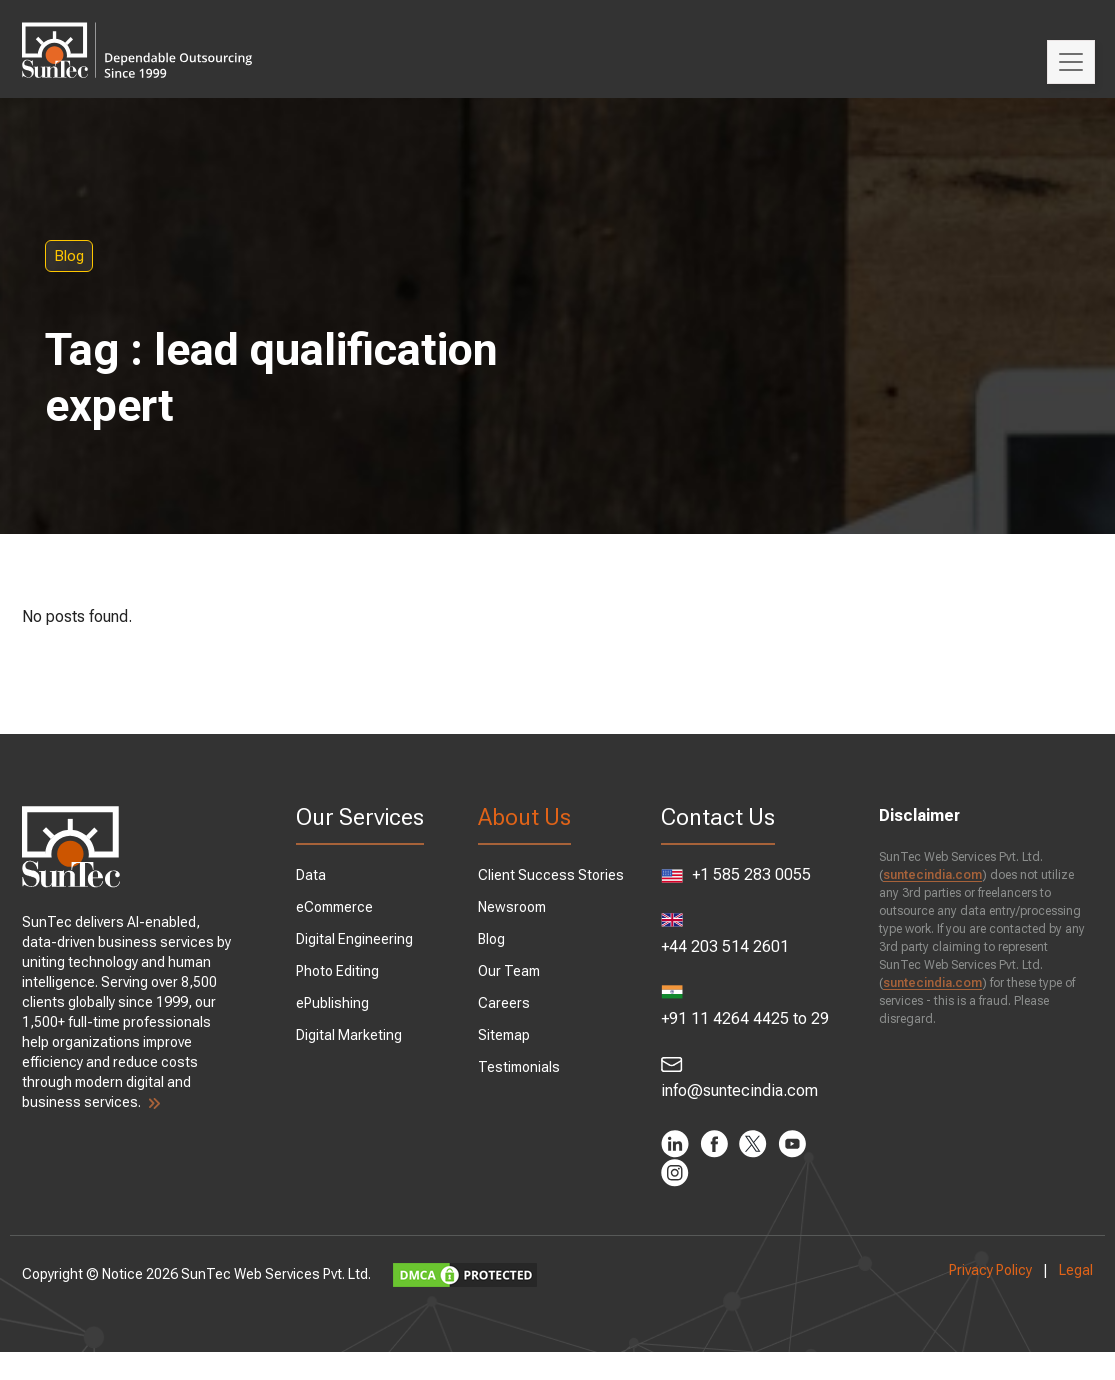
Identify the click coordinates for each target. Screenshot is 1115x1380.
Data (325, 875)
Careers (509, 1003)
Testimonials (524, 1067)
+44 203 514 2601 (720, 962)
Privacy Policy (962, 1298)
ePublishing (346, 1003)
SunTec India (165, 36)
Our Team (514, 971)
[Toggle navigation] (1071, 62)
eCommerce (348, 907)
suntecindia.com (918, 875)
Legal (1048, 1298)
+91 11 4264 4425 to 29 (730, 1034)
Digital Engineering (368, 939)
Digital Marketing (363, 1035)
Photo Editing (351, 971)
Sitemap (509, 1035)
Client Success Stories (556, 875)
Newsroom (517, 907)
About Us (529, 817)
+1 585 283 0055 (715, 890)
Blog (124, 256)
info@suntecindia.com (730, 1106)
